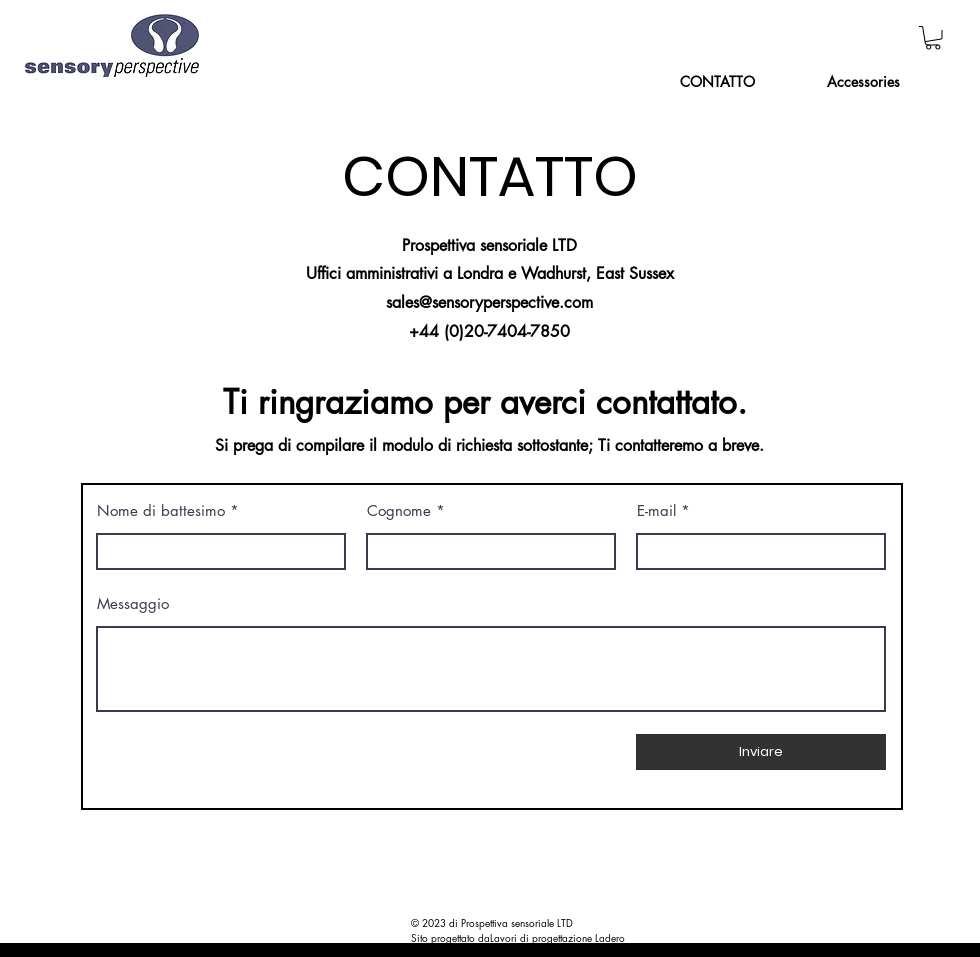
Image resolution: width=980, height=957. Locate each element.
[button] (933, 38)
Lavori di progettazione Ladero (557, 937)
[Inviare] (761, 752)
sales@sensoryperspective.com (489, 302)
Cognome (399, 510)
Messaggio (133, 603)
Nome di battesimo (161, 510)
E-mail (656, 510)
